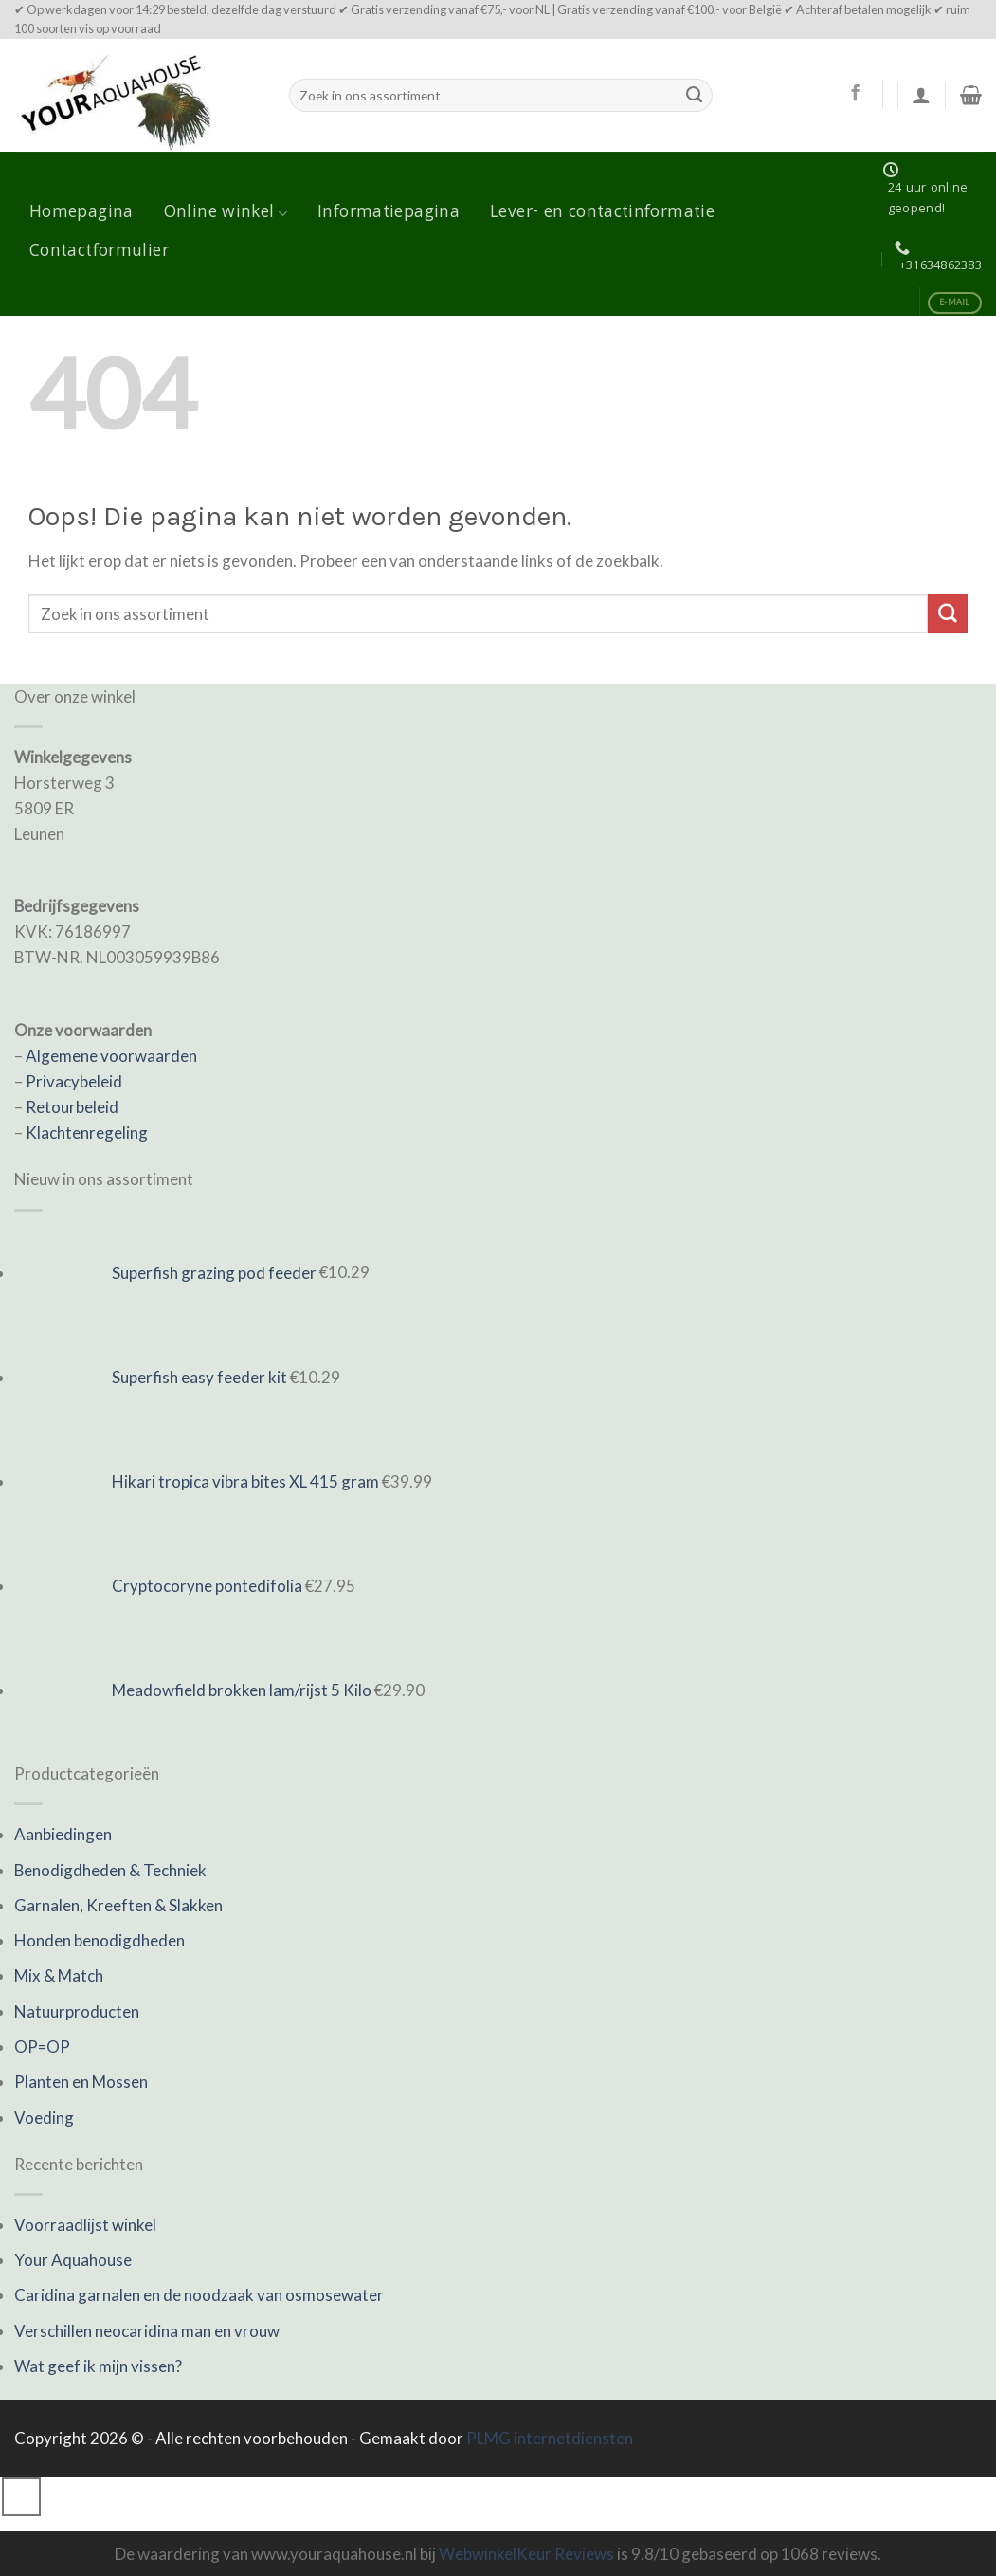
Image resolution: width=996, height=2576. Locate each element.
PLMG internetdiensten (549, 2438)
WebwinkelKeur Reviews (526, 2554)
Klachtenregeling (87, 1132)
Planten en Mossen (81, 2082)
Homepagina (81, 213)
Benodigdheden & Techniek (110, 1870)
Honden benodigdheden (99, 1940)
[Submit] (694, 95)
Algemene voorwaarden (111, 1056)
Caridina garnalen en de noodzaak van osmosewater (199, 2295)
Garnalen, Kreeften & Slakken (118, 1905)
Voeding (44, 2118)
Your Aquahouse (73, 2260)
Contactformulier (99, 252)
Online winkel (225, 213)
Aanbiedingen (63, 1834)
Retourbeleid (72, 1107)
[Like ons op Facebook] (855, 93)
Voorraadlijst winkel (85, 2225)
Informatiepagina (388, 213)
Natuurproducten (76, 2011)
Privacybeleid (74, 1081)
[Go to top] (21, 2496)
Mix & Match (58, 1975)
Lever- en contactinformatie (602, 213)
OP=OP (42, 2046)
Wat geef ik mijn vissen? (98, 2366)
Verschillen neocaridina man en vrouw (147, 2331)
